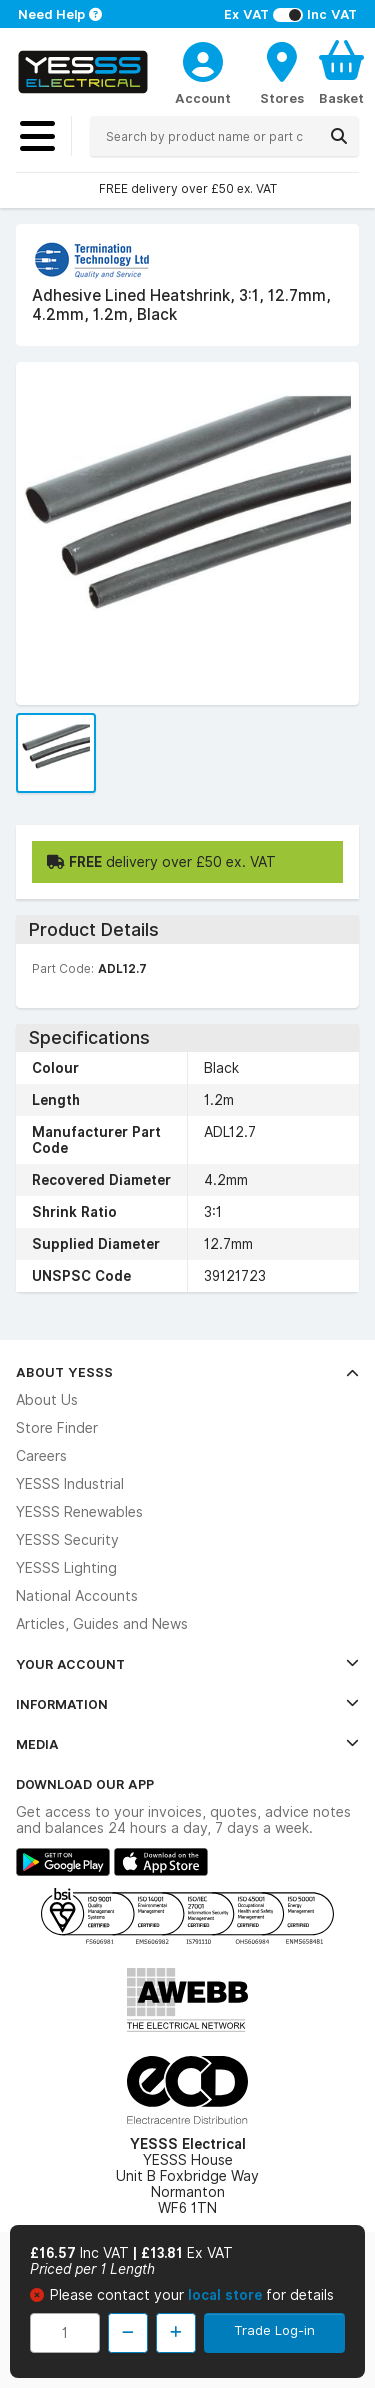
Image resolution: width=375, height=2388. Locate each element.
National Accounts (77, 1596)
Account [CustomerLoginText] (203, 98)
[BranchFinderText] (282, 72)
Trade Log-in (274, 2330)
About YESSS (187, 1372)
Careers (41, 1456)
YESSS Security (67, 1540)
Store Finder (57, 1428)
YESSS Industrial (70, 1484)
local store (227, 2295)
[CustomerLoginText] (203, 59)
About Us (47, 1400)
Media (187, 1744)
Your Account (187, 1664)
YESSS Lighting (66, 1568)
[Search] (339, 136)
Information (187, 1704)
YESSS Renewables (79, 1512)
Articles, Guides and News (102, 1624)
